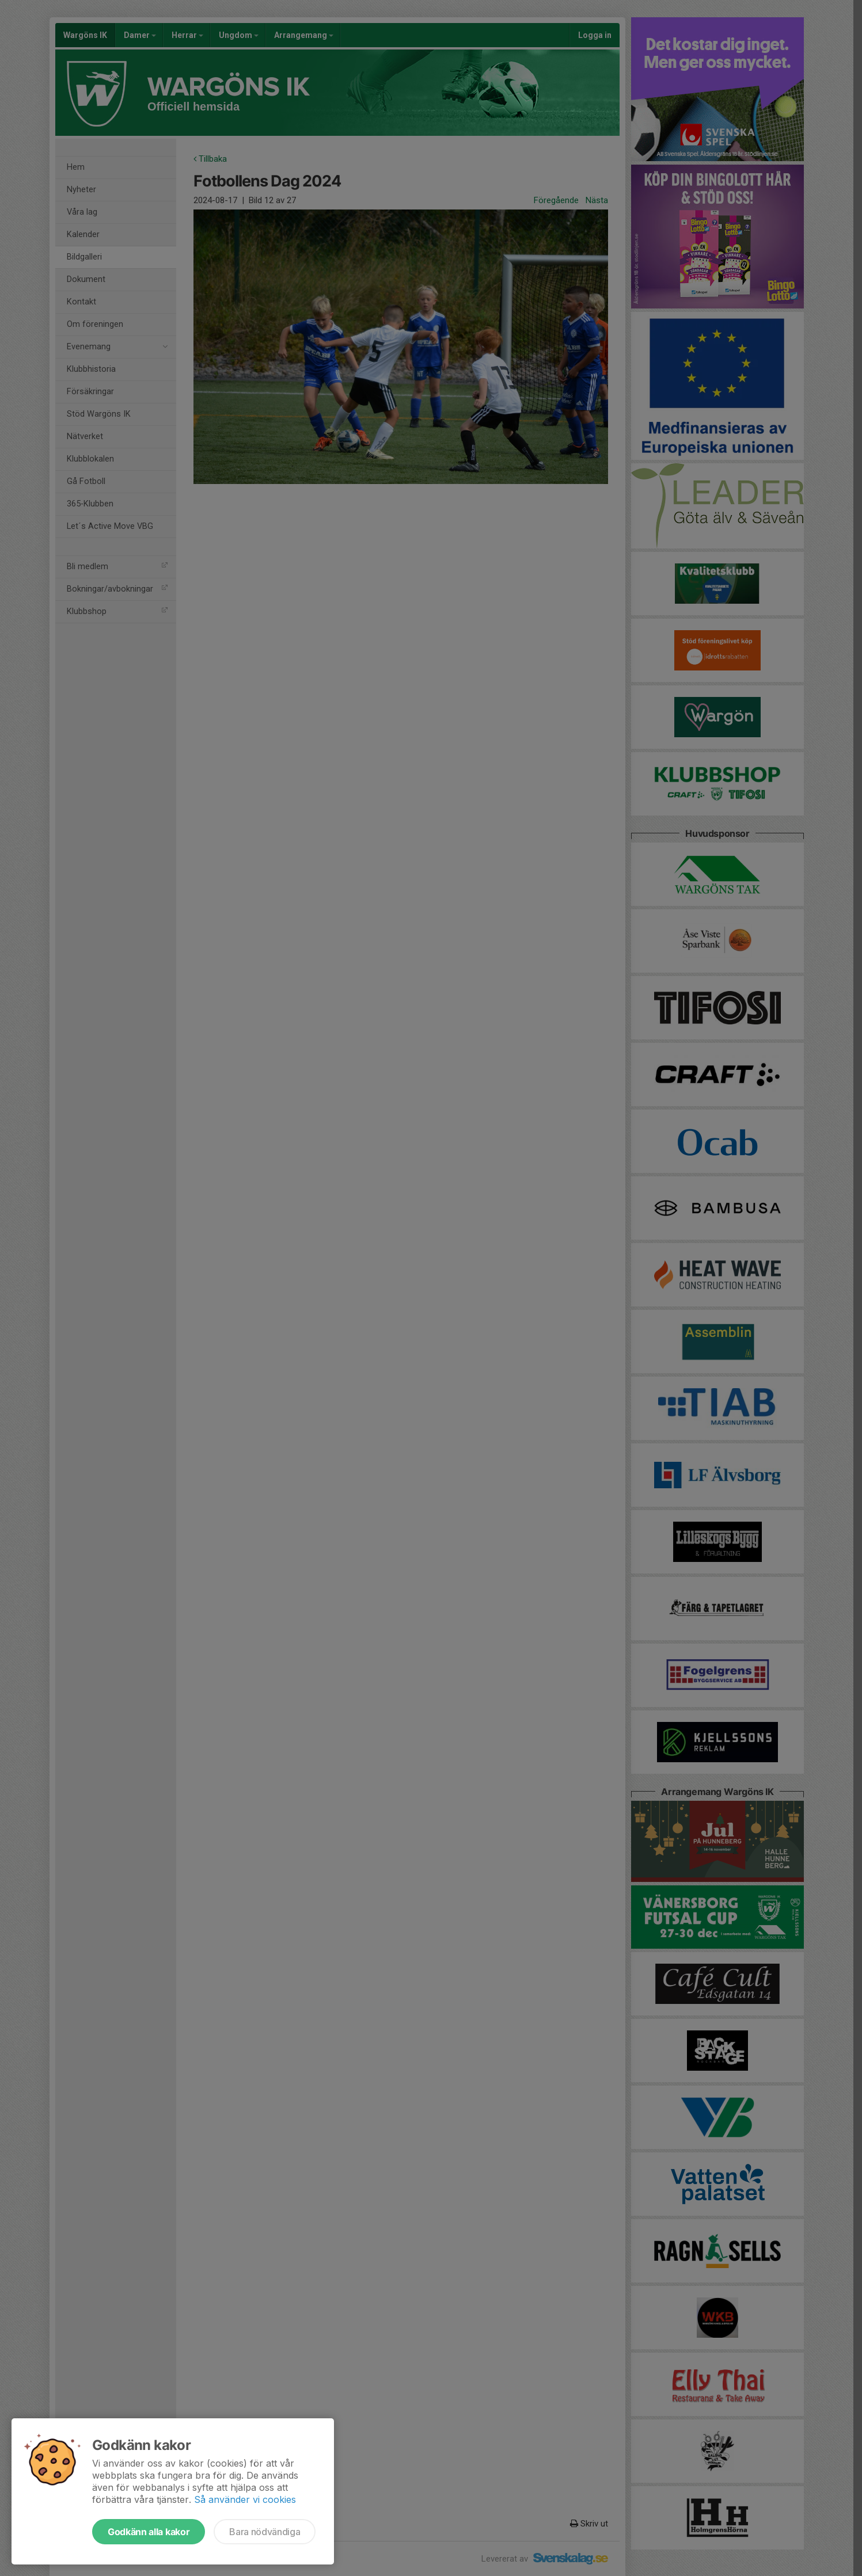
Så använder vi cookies (245, 2499)
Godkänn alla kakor (148, 2531)
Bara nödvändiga (264, 2531)
